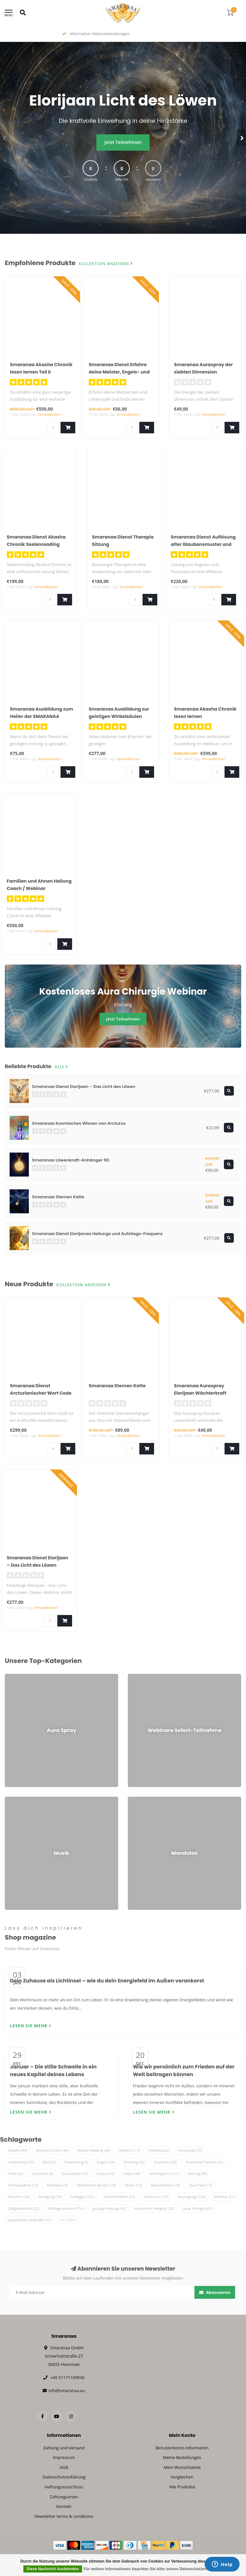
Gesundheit (75, 2173)
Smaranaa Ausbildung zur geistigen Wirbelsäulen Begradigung (119, 716)
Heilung (197, 2173)
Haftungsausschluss (64, 2487)
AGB (64, 2467)
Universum (156, 2196)
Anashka (159, 2150)
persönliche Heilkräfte (29, 2220)
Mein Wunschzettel (182, 2467)
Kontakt (63, 2506)
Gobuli (105, 2173)
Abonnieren (215, 2292)
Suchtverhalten (119, 2196)
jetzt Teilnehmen (123, 1019)
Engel (106, 2162)
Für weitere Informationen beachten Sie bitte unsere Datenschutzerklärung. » (154, 2569)
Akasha (17, 2150)
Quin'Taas (200, 2185)
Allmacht (129, 2150)
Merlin (133, 2185)
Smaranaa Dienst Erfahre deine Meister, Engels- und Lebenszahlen (119, 371)
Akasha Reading (93, 2150)
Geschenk (42, 2173)
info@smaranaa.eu (66, 2390)
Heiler (131, 2173)
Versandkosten (49, 414)
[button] (5, 138)
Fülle (15, 2173)
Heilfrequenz (164, 2173)
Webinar (224, 2196)
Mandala (57, 2185)
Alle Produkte (182, 2487)
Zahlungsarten (64, 2497)
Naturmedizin (165, 2185)
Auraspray (190, 2150)
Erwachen (165, 2162)
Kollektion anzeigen (106, 264)
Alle (61, 1067)
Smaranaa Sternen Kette (117, 1386)
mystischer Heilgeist (154, 2208)
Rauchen (19, 2196)
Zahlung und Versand (64, 2448)
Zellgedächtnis (23, 2208)
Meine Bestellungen (182, 2457)
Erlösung (134, 2162)
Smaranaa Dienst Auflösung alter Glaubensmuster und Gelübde (203, 544)
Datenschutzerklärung (64, 2477)
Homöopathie (23, 2185)
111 (67, 2220)
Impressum (64, 2457)
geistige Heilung (109, 2208)
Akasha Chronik (52, 2150)
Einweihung (76, 2162)
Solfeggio (82, 2196)
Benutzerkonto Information (182, 2448)
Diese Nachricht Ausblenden (52, 2569)
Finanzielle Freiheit (204, 2162)
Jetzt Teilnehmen (123, 142)
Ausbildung (21, 2162)
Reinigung (50, 2196)
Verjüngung (191, 2196)
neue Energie (197, 2208)
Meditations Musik (96, 2185)
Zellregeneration (66, 2208)
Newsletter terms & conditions (63, 2516)
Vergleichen (182, 2477)
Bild (48, 2162)
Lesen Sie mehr (31, 2026)
